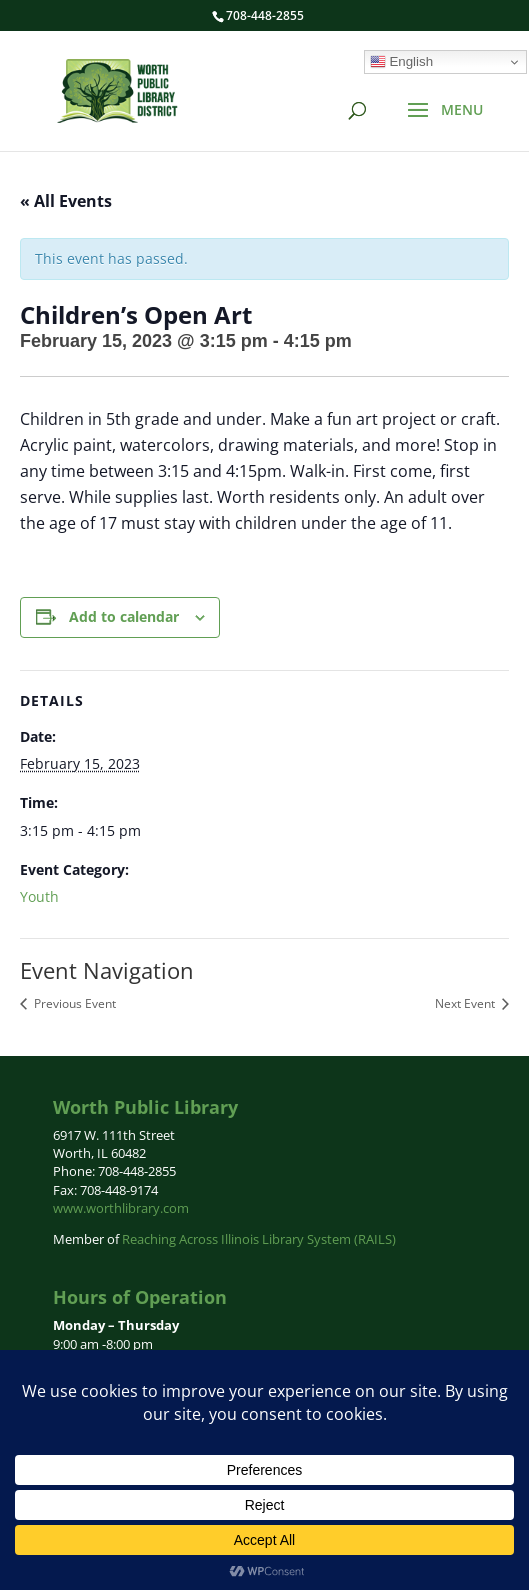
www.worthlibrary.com (121, 1208)
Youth (39, 896)
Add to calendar (124, 616)
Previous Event (73, 1003)
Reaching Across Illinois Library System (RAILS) (259, 1239)
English (401, 62)
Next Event (466, 1003)
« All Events (66, 201)
